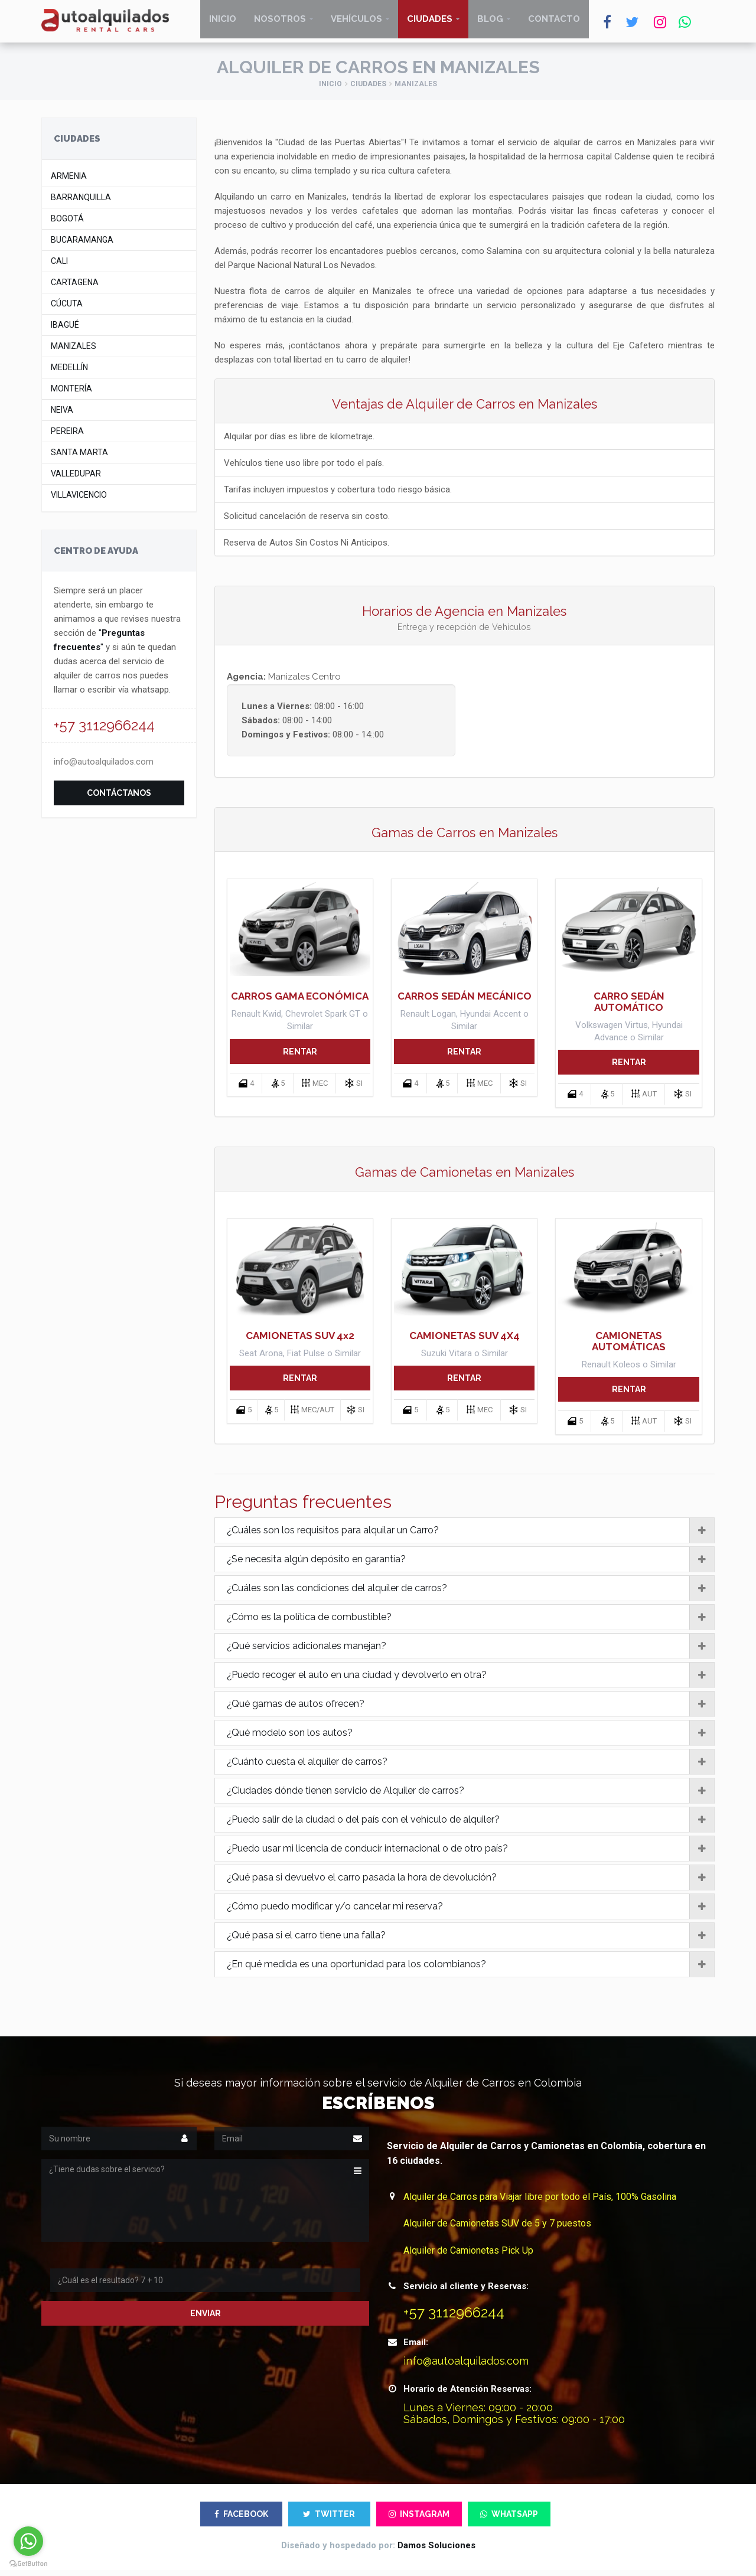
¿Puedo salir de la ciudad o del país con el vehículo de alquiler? (471, 1824)
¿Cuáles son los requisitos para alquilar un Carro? (471, 1535)
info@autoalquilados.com (104, 767)
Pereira (67, 437)
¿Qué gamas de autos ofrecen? (471, 1709)
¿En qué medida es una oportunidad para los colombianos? (471, 1969)
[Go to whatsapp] (28, 2541)
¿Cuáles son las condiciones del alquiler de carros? (471, 1593)
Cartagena (75, 288)
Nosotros (280, 23)
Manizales (73, 352)
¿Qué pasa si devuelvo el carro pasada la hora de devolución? (471, 1882)
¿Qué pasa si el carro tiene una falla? (471, 1940)
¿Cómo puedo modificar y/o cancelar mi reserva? (471, 1911)
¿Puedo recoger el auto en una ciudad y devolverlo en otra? (471, 1680)
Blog (490, 23)
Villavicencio (79, 501)
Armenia (69, 182)
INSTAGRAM (419, 2520)
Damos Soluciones (436, 2551)
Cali (59, 267)
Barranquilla (81, 203)
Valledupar (76, 479)
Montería (71, 394)
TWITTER (329, 2520)
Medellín (69, 373)
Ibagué (65, 331)
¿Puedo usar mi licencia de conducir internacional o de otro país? (471, 1853)
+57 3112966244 (104, 731)
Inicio (222, 23)
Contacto (554, 23)
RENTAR (300, 1057)
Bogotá (67, 224)
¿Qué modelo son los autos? (471, 1738)
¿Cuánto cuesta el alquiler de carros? (471, 1767)
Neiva (62, 416)
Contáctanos (119, 799)
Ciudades (429, 23)
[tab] (465, 1536)
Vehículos (356, 23)
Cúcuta (67, 309)
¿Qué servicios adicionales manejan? (471, 1651)
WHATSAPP (509, 2520)
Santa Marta (79, 458)
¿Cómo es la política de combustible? (471, 1622)
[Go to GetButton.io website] (28, 2564)
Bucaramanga (82, 245)
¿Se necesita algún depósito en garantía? (471, 1564)
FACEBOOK (241, 2520)
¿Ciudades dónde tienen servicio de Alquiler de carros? (471, 1796)
